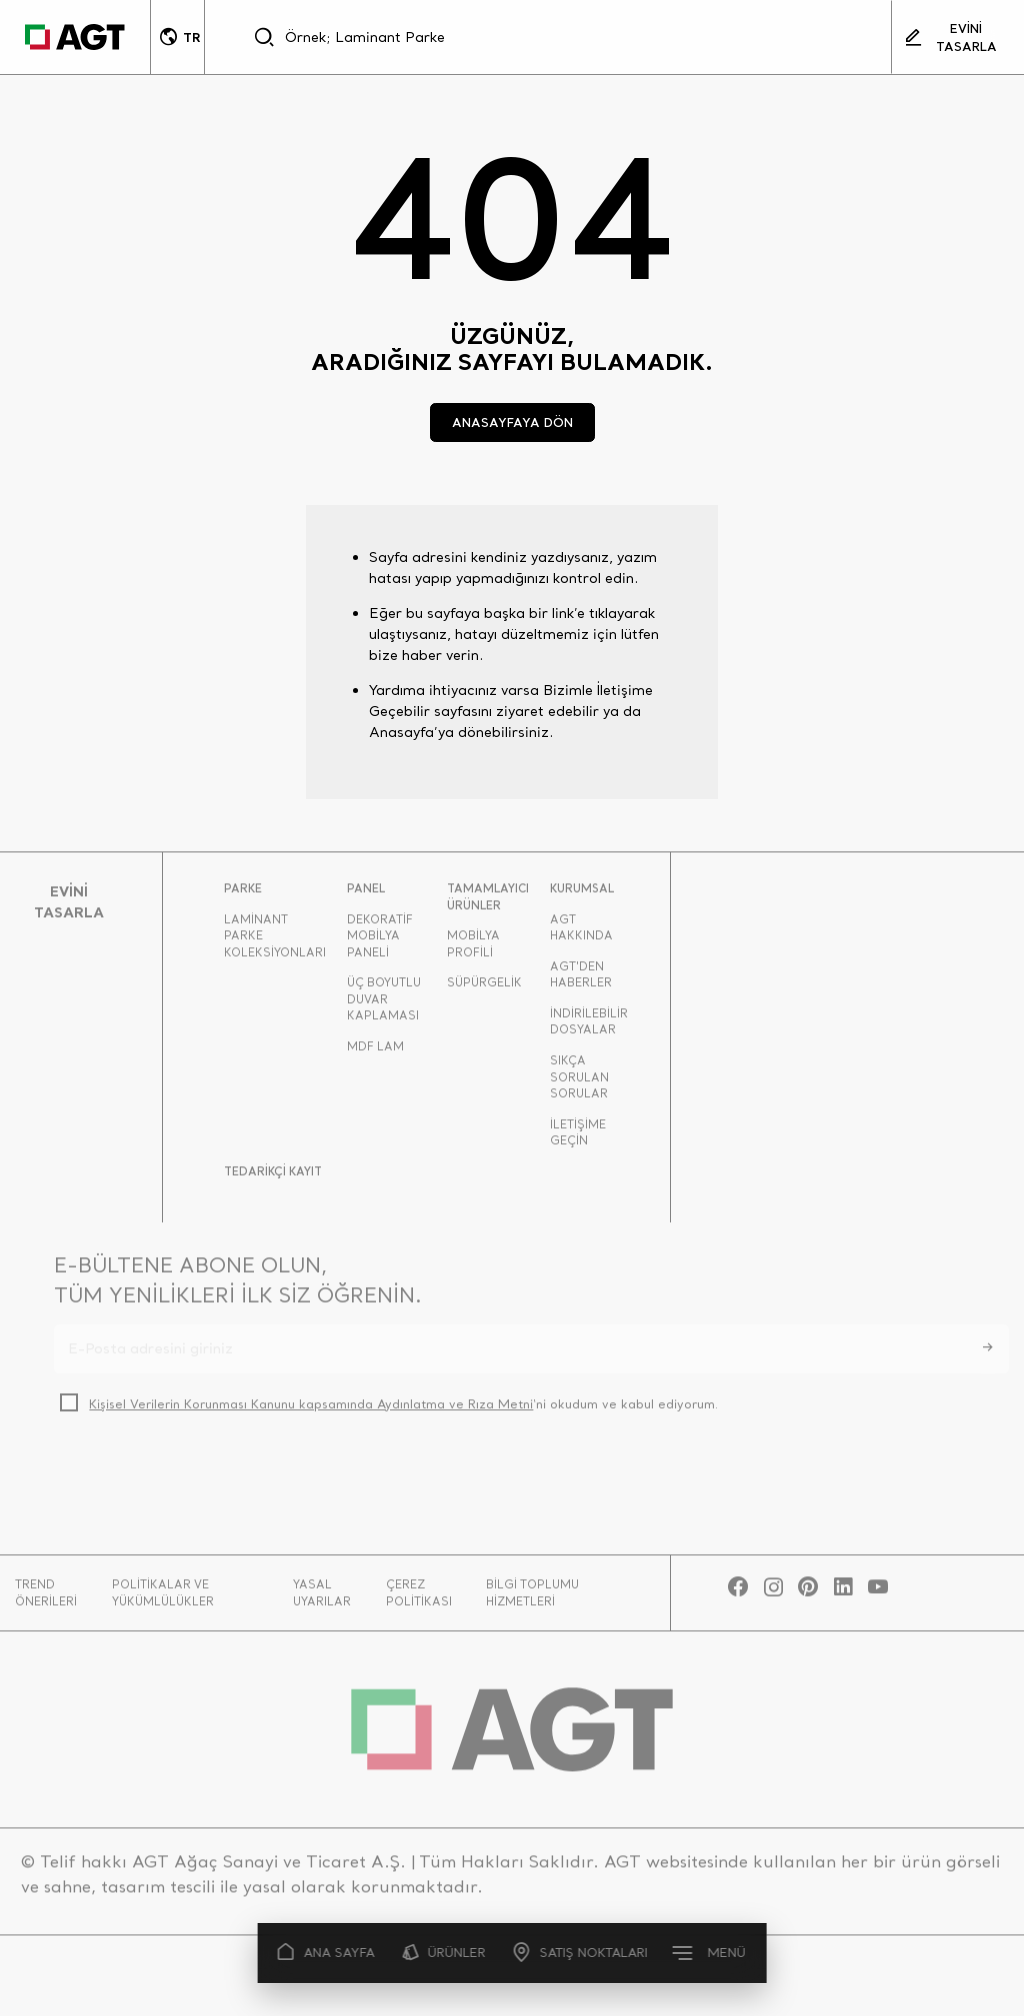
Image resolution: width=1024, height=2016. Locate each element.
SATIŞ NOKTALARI (580, 1952)
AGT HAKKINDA (581, 933)
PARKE (243, 895)
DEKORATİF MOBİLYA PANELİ (380, 941)
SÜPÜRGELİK (484, 989)
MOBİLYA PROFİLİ (473, 950)
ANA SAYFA (327, 1952)
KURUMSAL (582, 895)
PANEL (366, 895)
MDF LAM (375, 1053)
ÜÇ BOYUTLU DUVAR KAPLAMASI (384, 1005)
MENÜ (710, 1952)
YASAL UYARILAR (322, 1599)
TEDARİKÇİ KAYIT (273, 1178)
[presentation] (206, 1480)
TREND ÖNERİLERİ (46, 1599)
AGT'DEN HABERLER (581, 981)
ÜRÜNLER (444, 1952)
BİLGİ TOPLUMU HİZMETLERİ (532, 1599)
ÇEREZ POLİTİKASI (419, 1599)
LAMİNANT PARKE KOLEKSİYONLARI (275, 941)
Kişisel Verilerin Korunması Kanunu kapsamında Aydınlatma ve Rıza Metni (311, 1410)
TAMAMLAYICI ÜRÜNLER (488, 903)
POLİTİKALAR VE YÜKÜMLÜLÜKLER (163, 1599)
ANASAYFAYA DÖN (512, 422)
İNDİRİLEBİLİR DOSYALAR (589, 1028)
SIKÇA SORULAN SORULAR (579, 1083)
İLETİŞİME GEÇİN (578, 1139)
